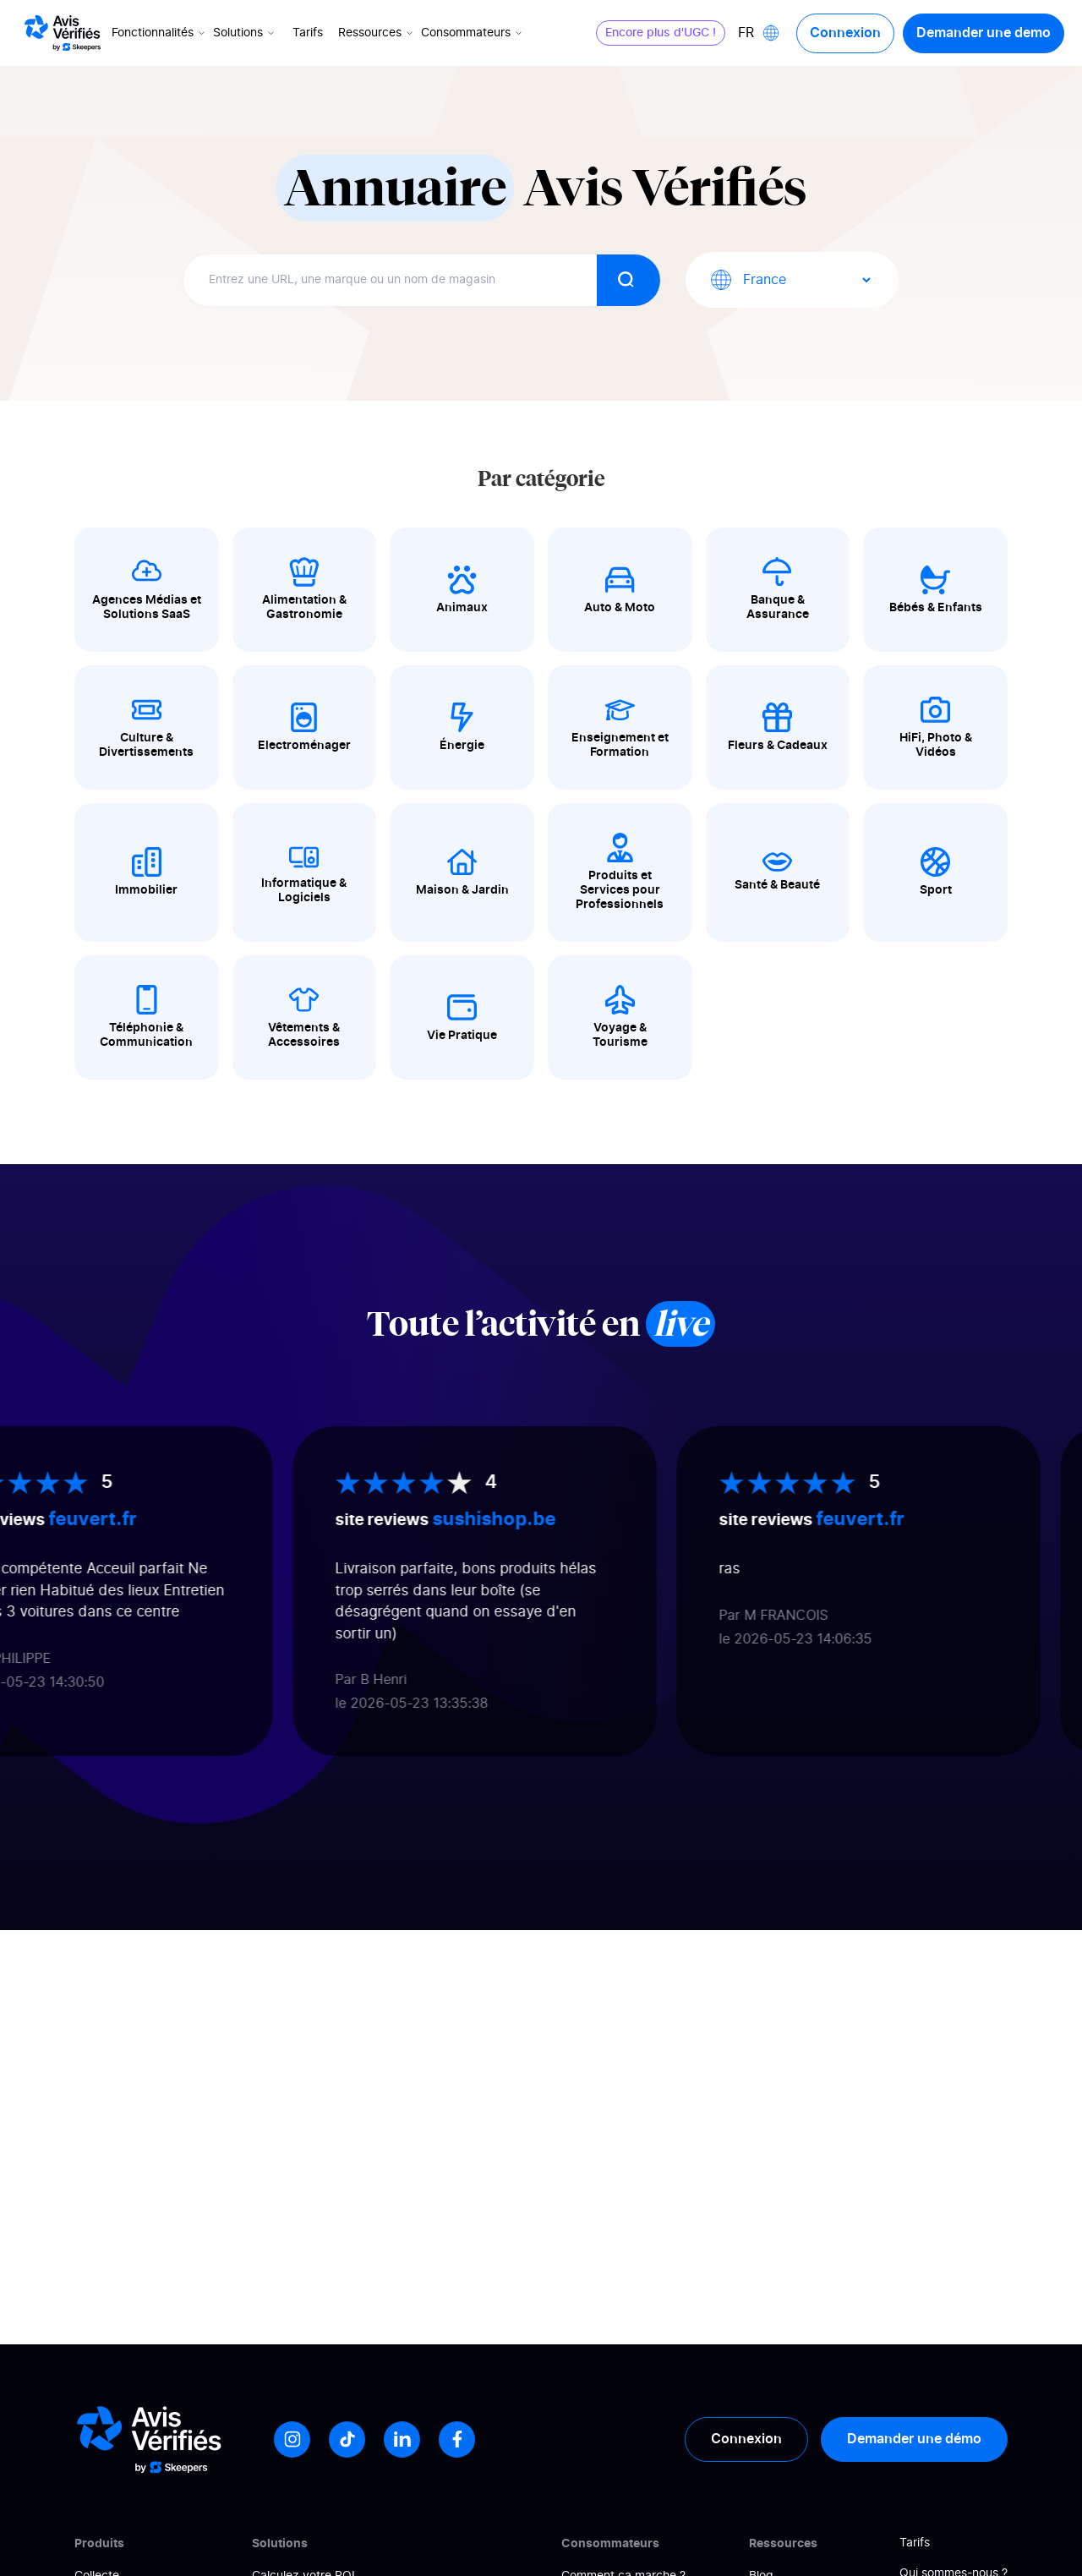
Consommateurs (474, 33)
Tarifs (308, 33)
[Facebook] (457, 2439)
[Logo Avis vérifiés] (63, 33)
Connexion (844, 33)
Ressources (378, 33)
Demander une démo (914, 2439)
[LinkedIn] (402, 2439)
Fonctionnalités (160, 33)
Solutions (246, 33)
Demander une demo (982, 33)
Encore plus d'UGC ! (659, 33)
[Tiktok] (347, 2439)
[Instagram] (292, 2439)
